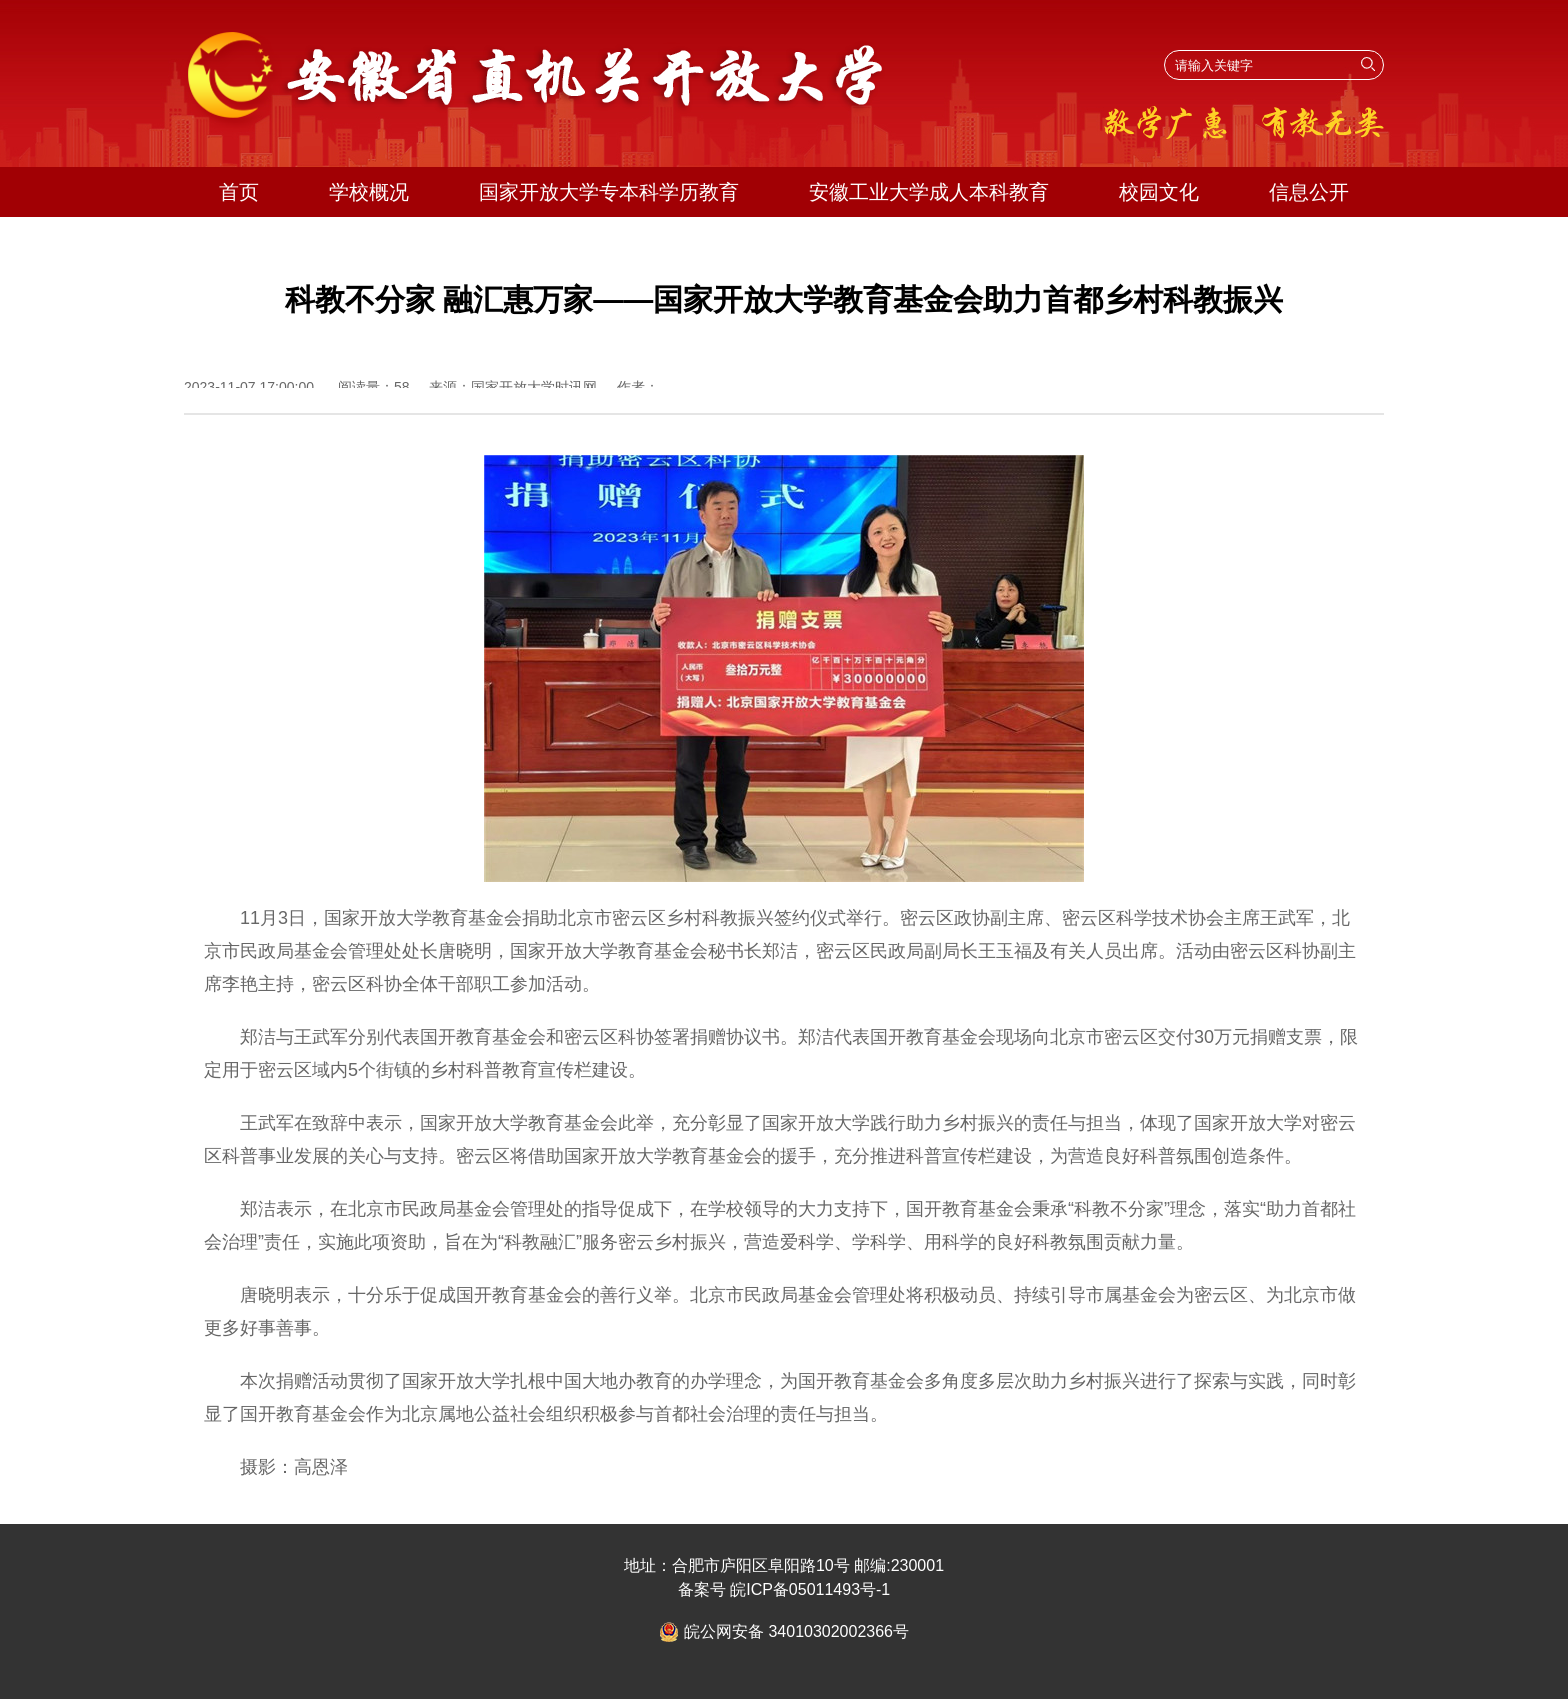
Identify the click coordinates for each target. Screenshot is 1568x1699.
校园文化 (1159, 192)
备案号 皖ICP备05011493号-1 (784, 1589)
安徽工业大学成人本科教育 (929, 192)
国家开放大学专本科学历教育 (609, 192)
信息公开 (1309, 192)
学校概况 (369, 192)
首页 (239, 192)
